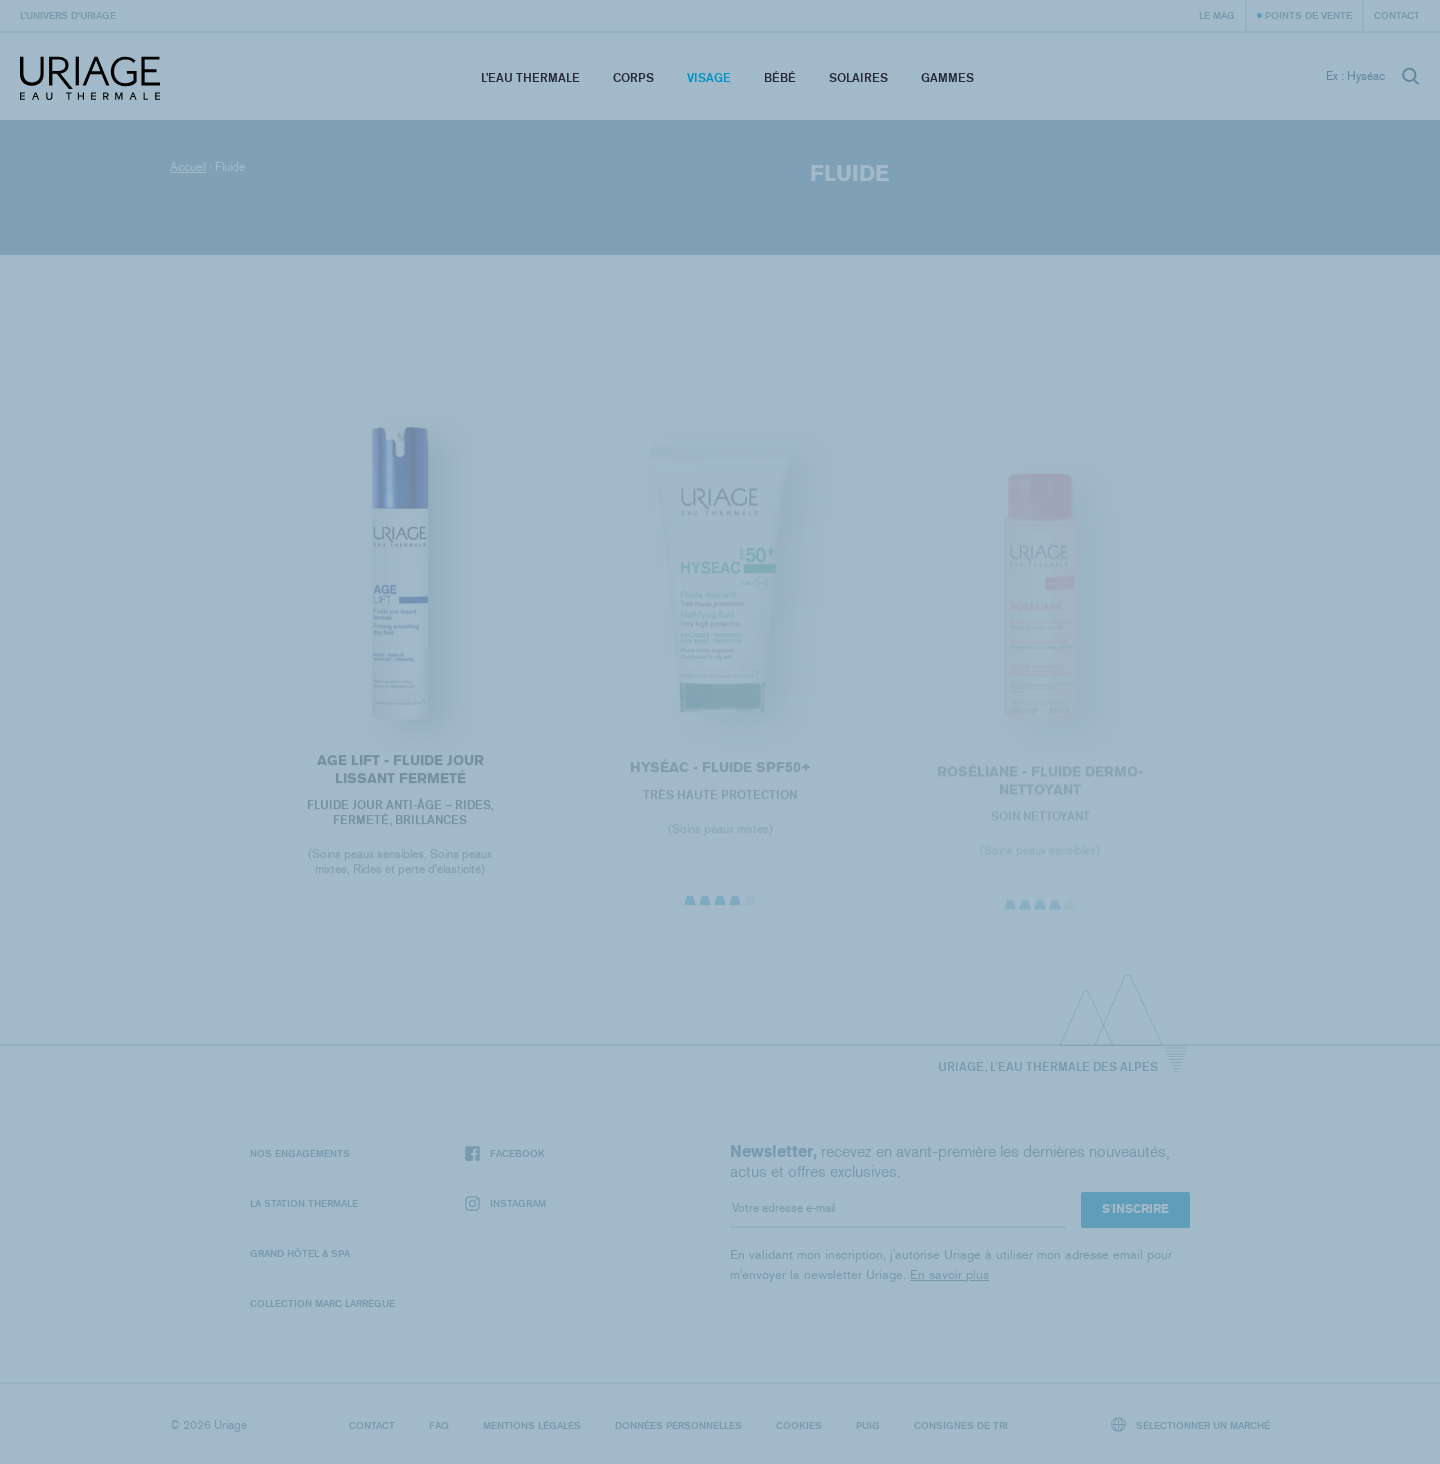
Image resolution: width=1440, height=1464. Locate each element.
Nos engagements (300, 1153)
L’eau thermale (530, 77)
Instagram (505, 1203)
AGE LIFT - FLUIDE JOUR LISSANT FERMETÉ (399, 773)
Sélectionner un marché (1191, 1424)
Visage (709, 77)
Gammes (947, 77)
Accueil (188, 167)
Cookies (799, 1425)
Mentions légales (532, 1425)
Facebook (505, 1153)
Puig (868, 1425)
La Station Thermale (304, 1203)
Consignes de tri (961, 1425)
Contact (1397, 15)
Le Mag (1217, 15)
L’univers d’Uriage (68, 15)
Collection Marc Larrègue (322, 1303)
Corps (633, 77)
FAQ (439, 1425)
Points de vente (1308, 15)
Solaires (858, 77)
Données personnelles (678, 1425)
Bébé (780, 77)
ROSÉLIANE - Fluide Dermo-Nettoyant (1040, 786)
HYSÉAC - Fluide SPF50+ (719, 772)
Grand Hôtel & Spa (300, 1253)
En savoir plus (949, 1274)
